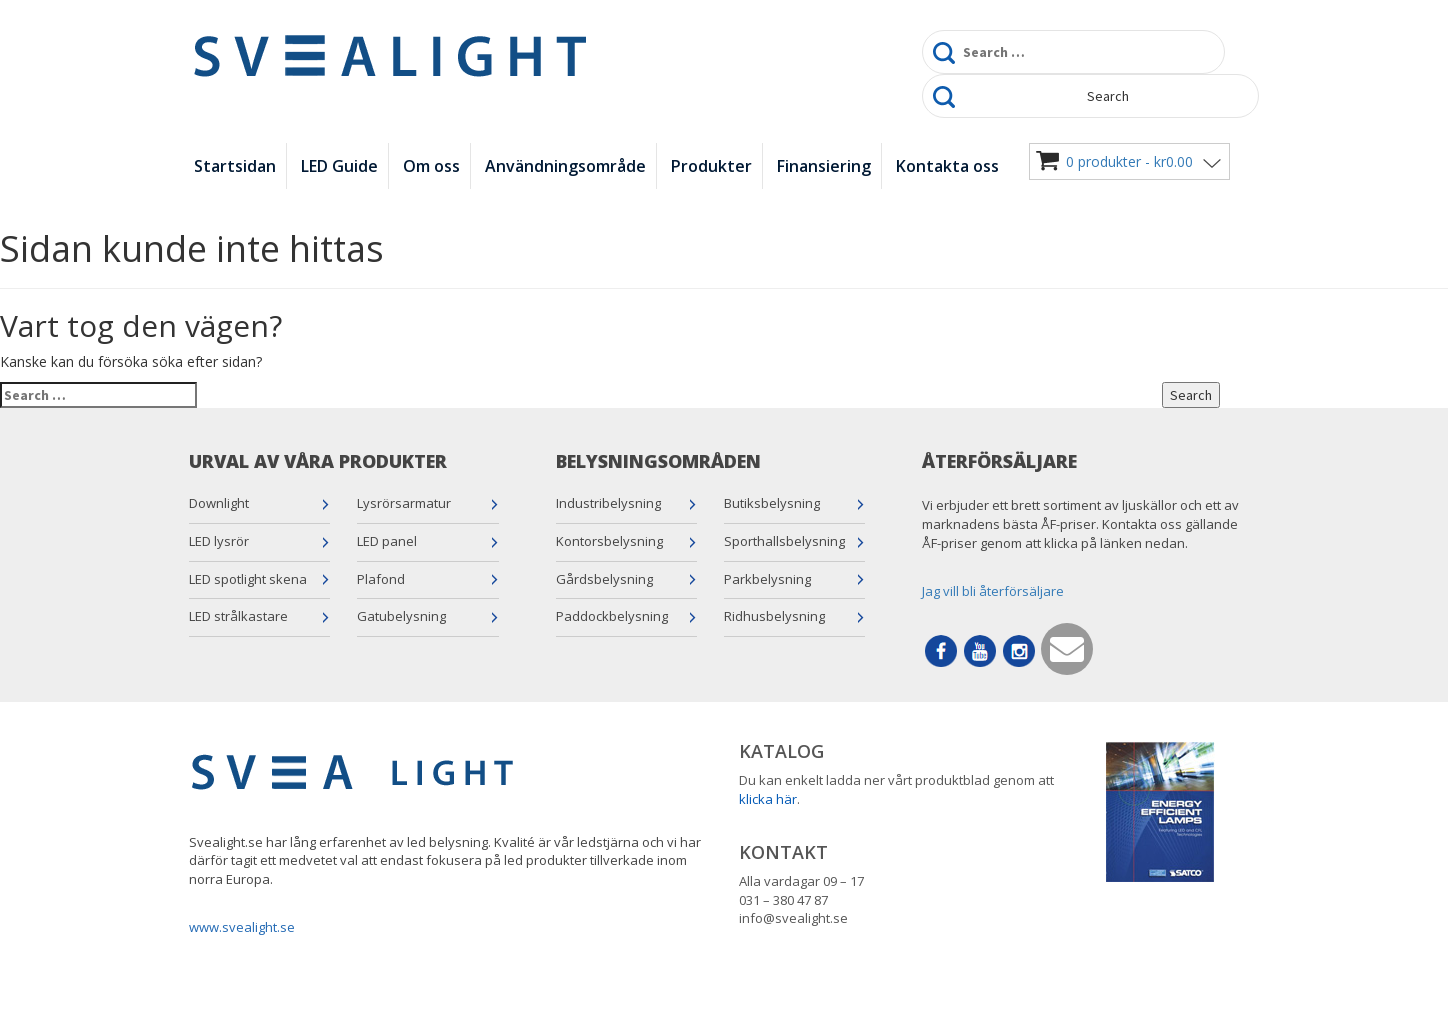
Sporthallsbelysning (784, 541)
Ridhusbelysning (774, 616)
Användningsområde (565, 166)
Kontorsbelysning (609, 541)
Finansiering (824, 166)
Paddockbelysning (612, 616)
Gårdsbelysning (604, 579)
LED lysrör (219, 541)
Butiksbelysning (772, 503)
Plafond (381, 579)
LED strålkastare (238, 616)
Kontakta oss (947, 166)
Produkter (711, 166)
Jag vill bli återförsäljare (993, 591)
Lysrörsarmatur (404, 503)
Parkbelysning (767, 579)
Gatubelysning (401, 616)
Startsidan (235, 166)
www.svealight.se (242, 927)
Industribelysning (608, 503)
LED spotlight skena (248, 579)
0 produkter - (1129, 161)
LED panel (387, 541)
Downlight (219, 503)
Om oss (431, 166)
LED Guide (339, 166)
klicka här (768, 799)
